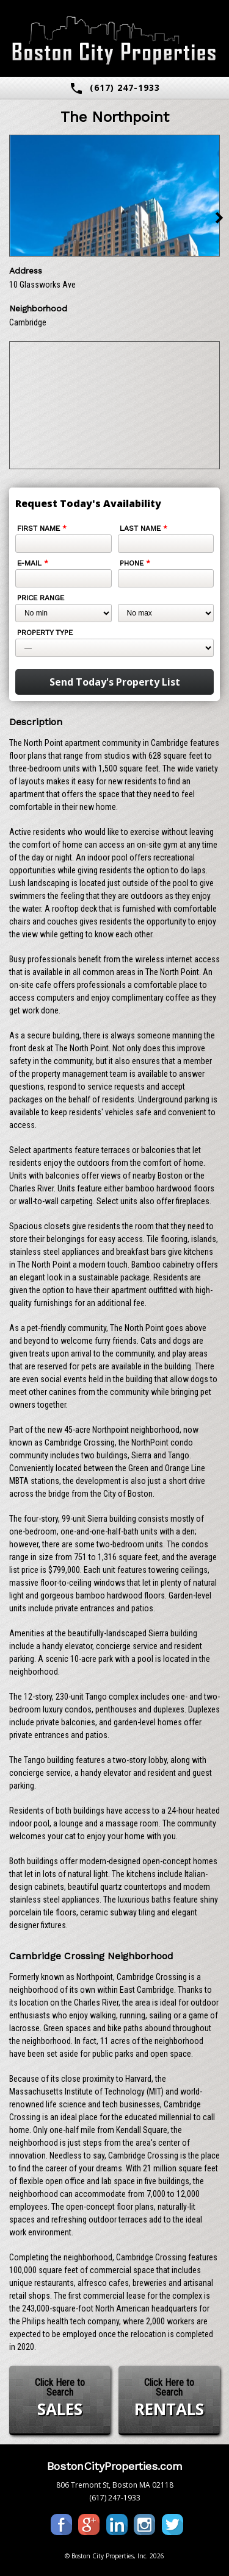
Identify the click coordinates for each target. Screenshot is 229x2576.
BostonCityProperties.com (115, 2466)
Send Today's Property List (114, 682)
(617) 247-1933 (114, 88)
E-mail (32, 563)
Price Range (40, 598)
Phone (135, 563)
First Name (42, 528)
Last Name (143, 528)
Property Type (45, 632)
